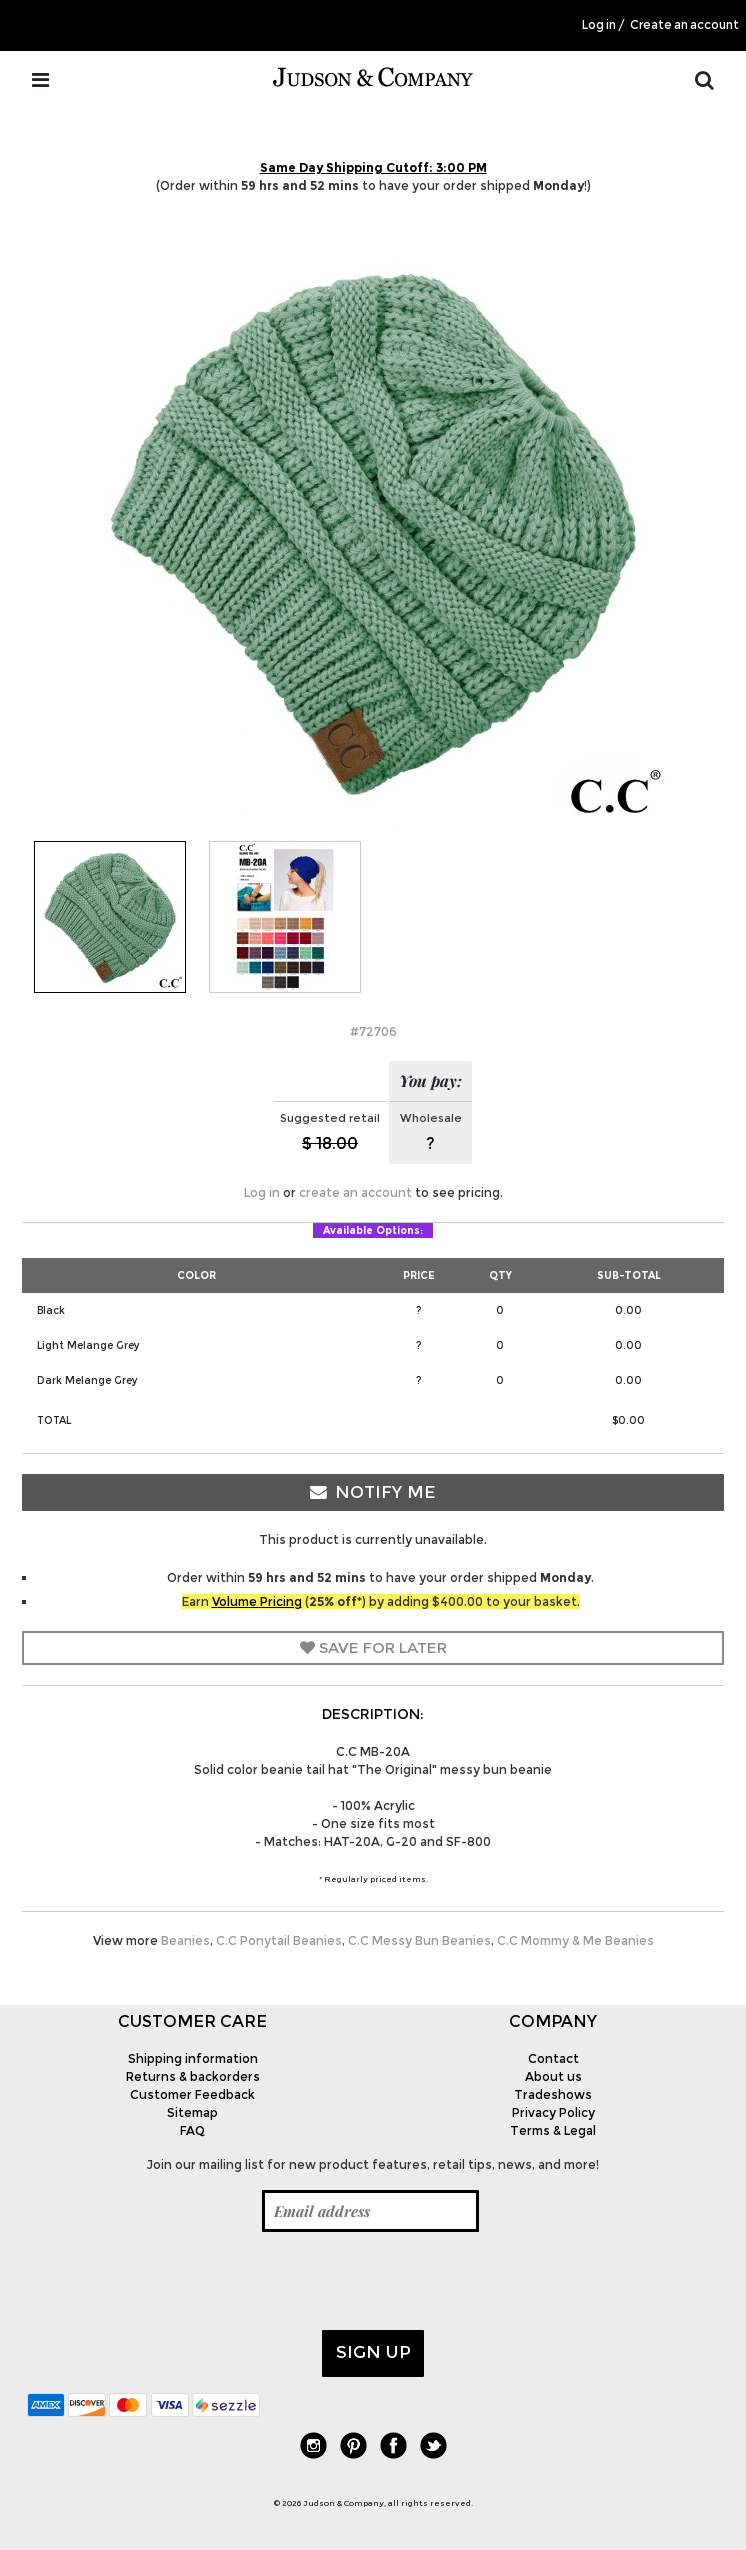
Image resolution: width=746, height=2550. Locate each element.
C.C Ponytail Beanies (279, 1940)
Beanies (185, 1940)
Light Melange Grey (88, 1345)
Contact (553, 2058)
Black (51, 1310)
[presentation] (179, 2281)
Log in (599, 25)
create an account (355, 1192)
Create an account (684, 25)
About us (553, 2076)
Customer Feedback (192, 2094)
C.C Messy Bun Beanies (419, 1940)
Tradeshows (553, 2094)
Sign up (373, 2352)
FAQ (192, 2130)
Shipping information (193, 2058)
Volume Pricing (257, 1601)
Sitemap (192, 2112)
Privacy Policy (553, 2112)
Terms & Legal (553, 2130)
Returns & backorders (193, 2076)
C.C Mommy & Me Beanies (575, 1940)
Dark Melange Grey (87, 1380)
